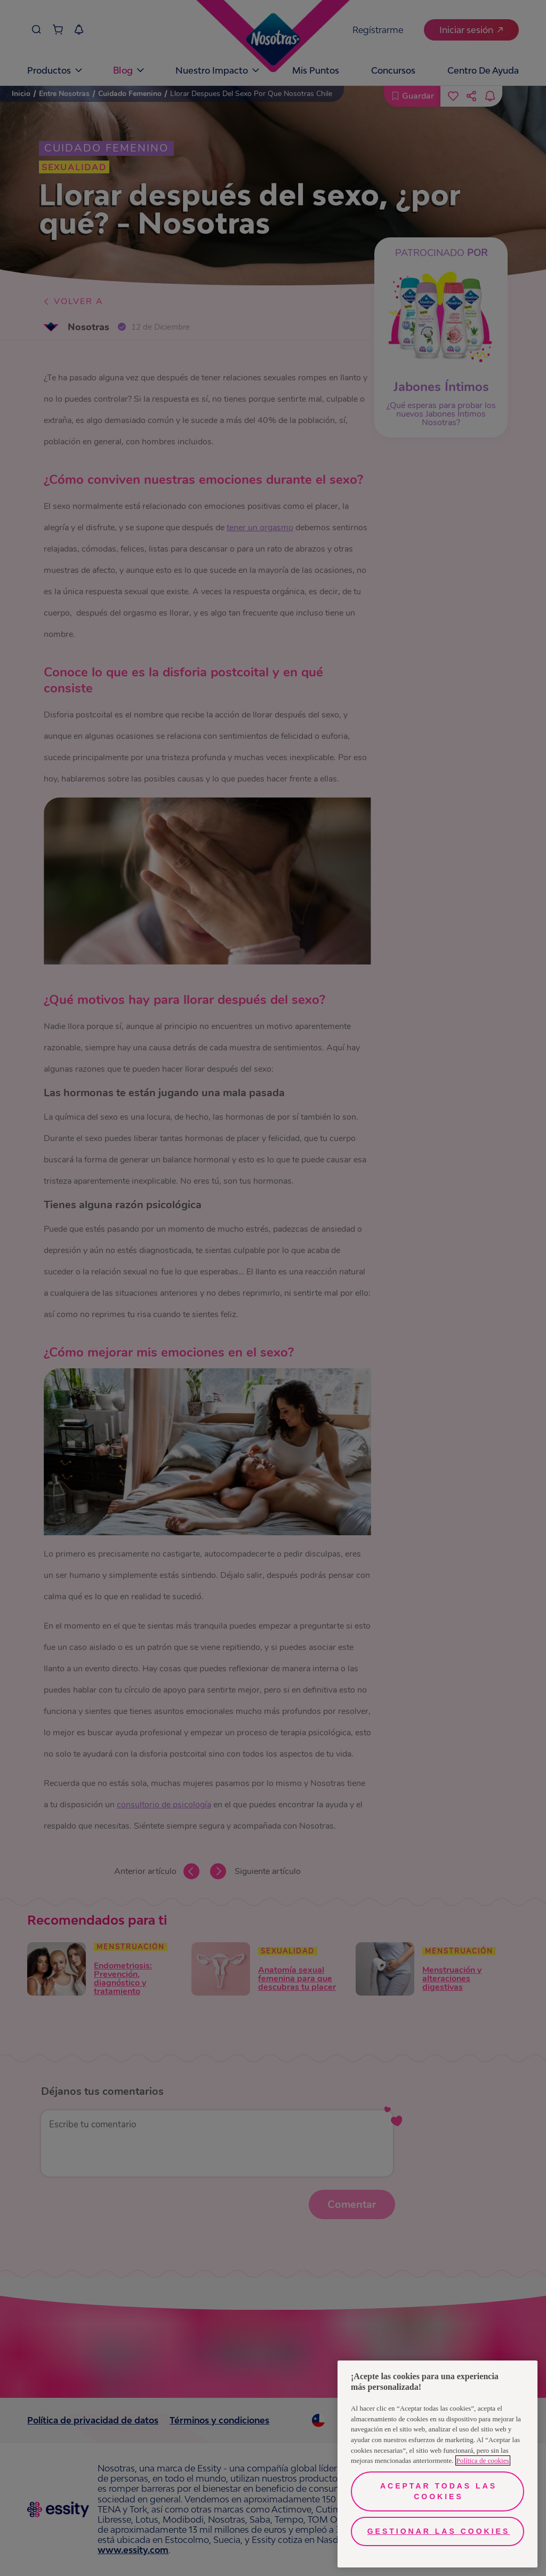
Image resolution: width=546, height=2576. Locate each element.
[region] (437, 2463)
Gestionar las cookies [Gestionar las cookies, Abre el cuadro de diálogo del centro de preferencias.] (438, 2531)
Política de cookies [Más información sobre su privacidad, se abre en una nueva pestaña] (482, 2461)
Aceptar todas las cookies (438, 2491)
